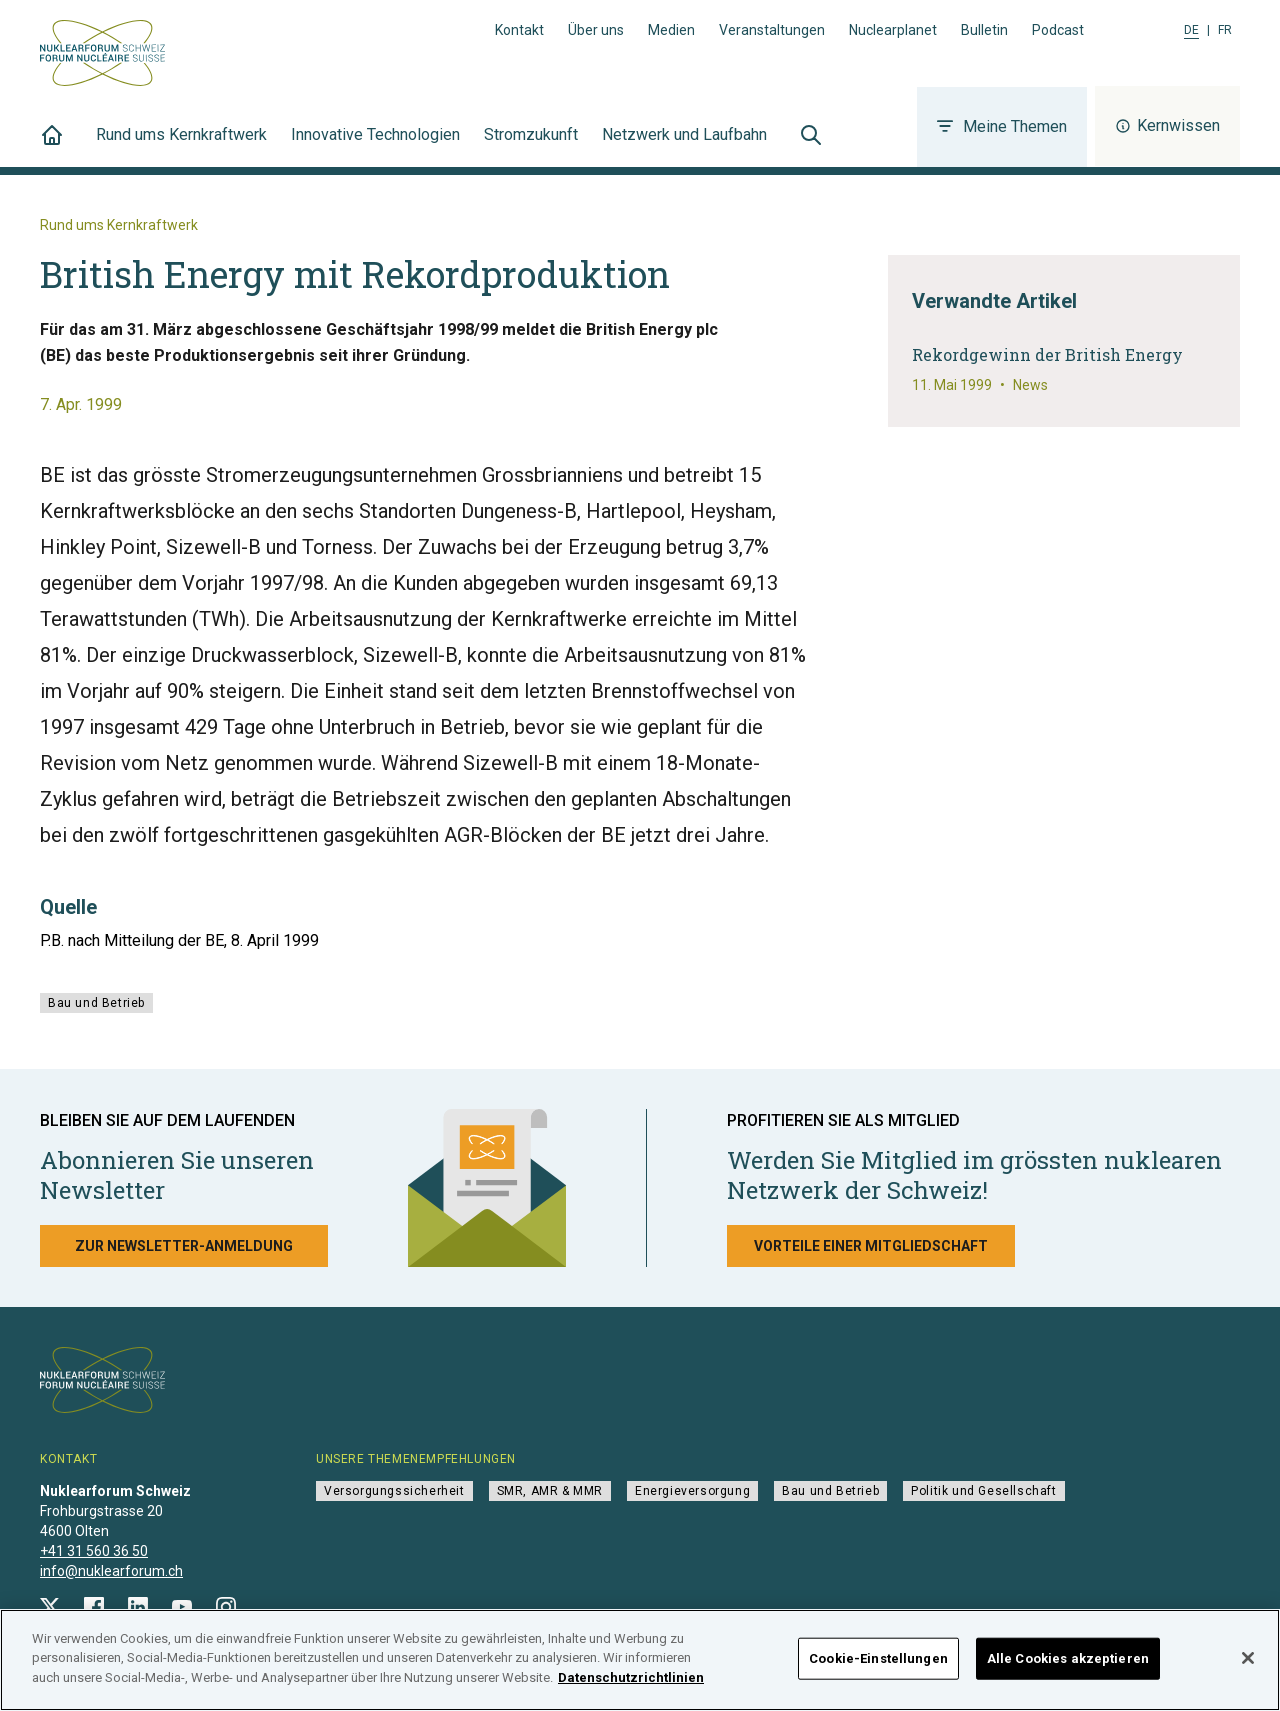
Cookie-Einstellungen (878, 1664)
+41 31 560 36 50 (94, 1551)
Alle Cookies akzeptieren (1068, 1664)
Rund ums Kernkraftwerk (181, 146)
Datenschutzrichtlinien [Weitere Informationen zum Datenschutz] (631, 1684)
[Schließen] (1248, 1664)
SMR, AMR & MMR (550, 1491)
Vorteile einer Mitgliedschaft (871, 1246)
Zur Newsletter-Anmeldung (184, 1246)
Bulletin (984, 30)
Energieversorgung (692, 1491)
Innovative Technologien (375, 146)
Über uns (596, 30)
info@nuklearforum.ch (111, 1571)
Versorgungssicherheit (394, 1491)
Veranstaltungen (772, 30)
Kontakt (519, 30)
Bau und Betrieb (96, 1003)
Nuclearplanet (893, 30)
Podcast (1058, 30)
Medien (671, 30)
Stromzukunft (531, 146)
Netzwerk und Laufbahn (684, 146)
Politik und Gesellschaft (983, 1491)
